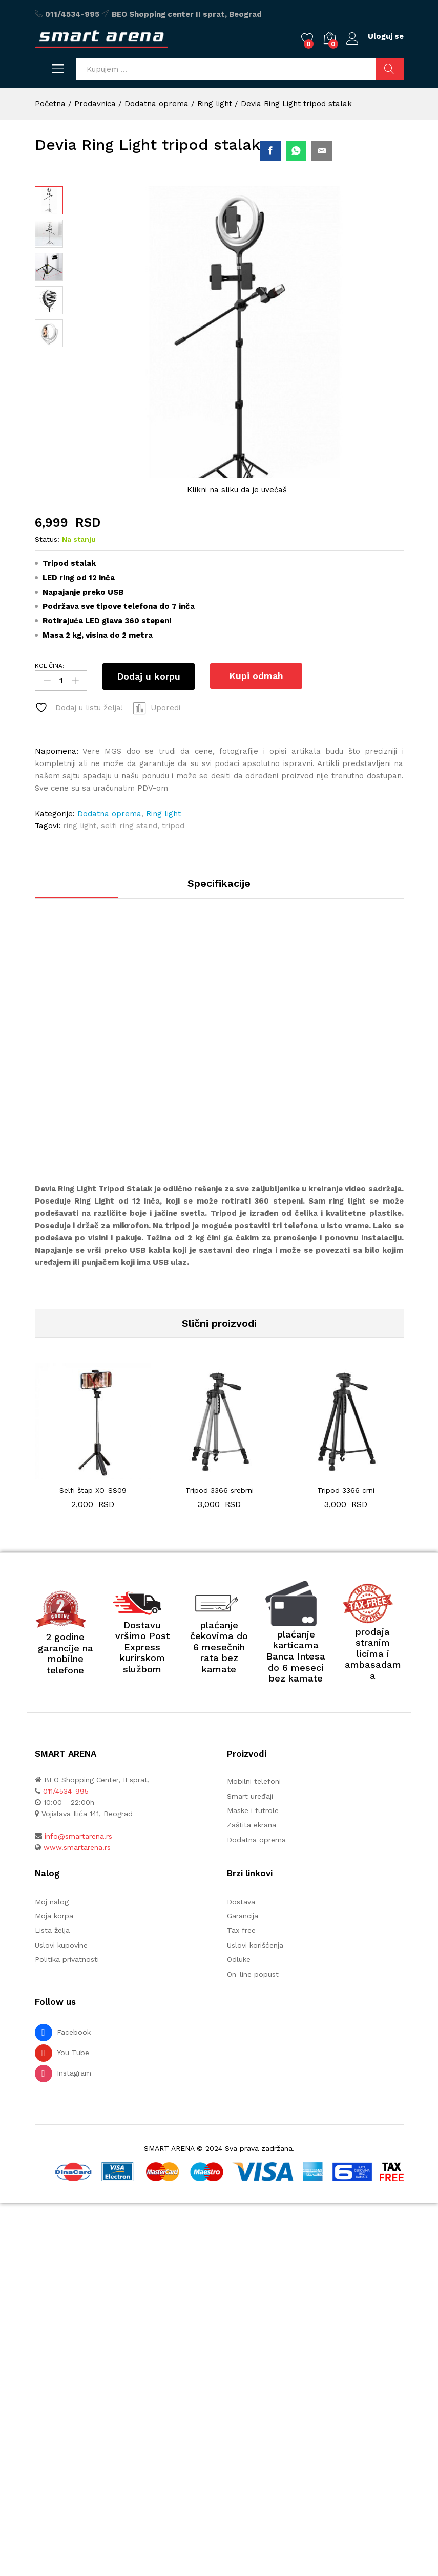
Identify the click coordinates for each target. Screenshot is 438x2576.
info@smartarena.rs (78, 1836)
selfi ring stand (129, 826)
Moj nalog (52, 1901)
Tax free (241, 1931)
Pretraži (390, 69)
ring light (79, 826)
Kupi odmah (255, 676)
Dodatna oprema (109, 813)
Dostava (241, 1901)
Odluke (239, 1960)
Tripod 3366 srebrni (219, 1491)
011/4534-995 (72, 14)
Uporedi (165, 708)
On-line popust (253, 1974)
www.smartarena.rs (77, 1848)
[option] (93, 1444)
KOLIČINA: (49, 666)
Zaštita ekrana (251, 1825)
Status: (47, 539)
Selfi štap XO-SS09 (93, 1491)
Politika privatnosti (67, 1960)
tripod (173, 826)
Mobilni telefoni (254, 1782)
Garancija (242, 1916)
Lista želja (52, 1931)
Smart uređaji (250, 1796)
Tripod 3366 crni (345, 1491)
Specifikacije (219, 883)
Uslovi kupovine (61, 1945)
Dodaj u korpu (148, 676)
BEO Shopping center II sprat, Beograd (187, 14)
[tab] (219, 888)
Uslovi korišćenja (255, 1945)
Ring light (163, 813)
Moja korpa (54, 1916)
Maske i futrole (253, 1811)
